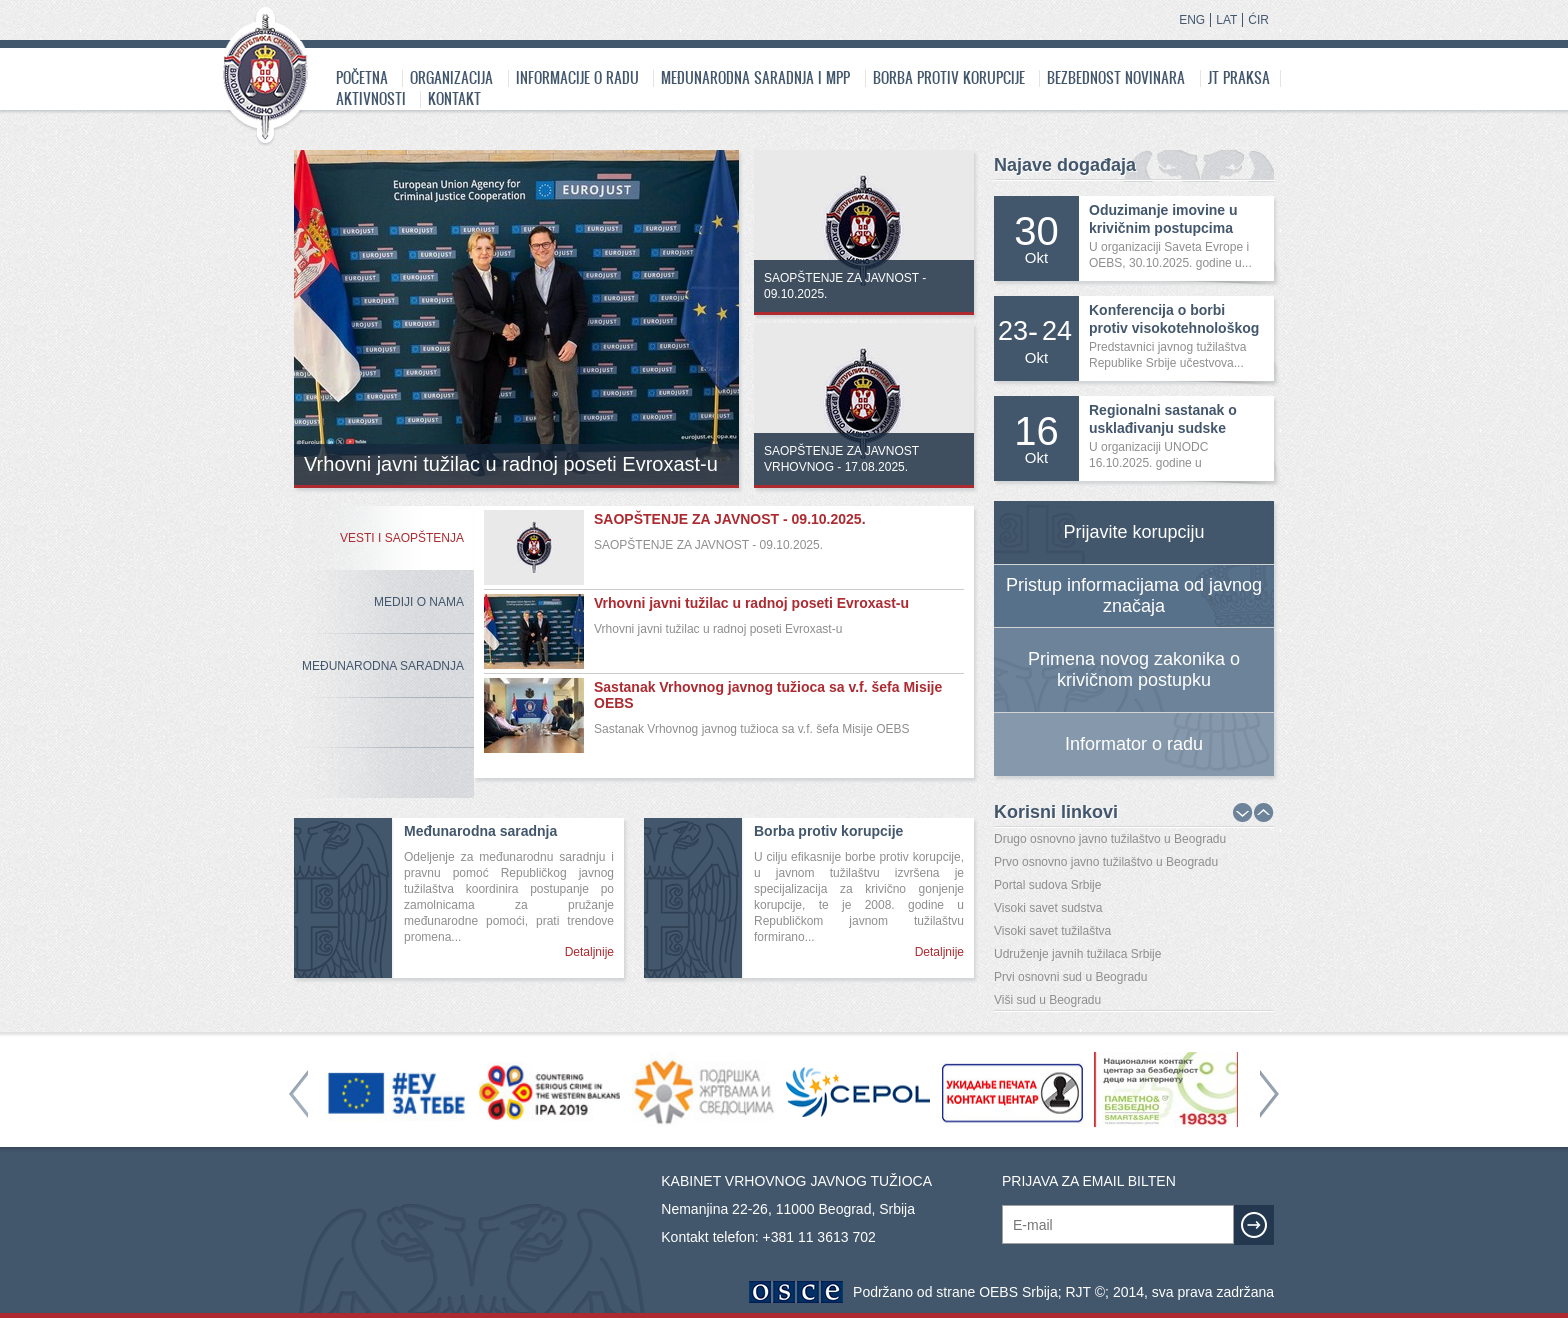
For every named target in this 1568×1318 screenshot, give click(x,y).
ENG (1192, 20)
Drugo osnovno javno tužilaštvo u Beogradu (1110, 839)
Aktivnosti (371, 98)
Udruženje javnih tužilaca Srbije (1077, 954)
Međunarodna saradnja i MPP (755, 77)
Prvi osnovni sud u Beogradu (1070, 977)
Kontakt (454, 98)
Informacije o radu (577, 77)
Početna (362, 77)
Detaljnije (589, 952)
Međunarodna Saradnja (383, 666)
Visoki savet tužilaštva (1052, 931)
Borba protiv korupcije (949, 77)
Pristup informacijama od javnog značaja (1134, 595)
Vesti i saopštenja (402, 538)
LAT (1226, 20)
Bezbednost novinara (1116, 77)
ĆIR (1258, 20)
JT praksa (1239, 77)
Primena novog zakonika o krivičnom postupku (1134, 669)
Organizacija (451, 77)
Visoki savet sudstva (1048, 908)
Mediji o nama (419, 602)
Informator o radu (1134, 744)
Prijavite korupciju (1133, 532)
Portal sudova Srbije (1047, 885)
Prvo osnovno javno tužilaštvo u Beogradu (1106, 862)
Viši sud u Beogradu (1047, 1000)
